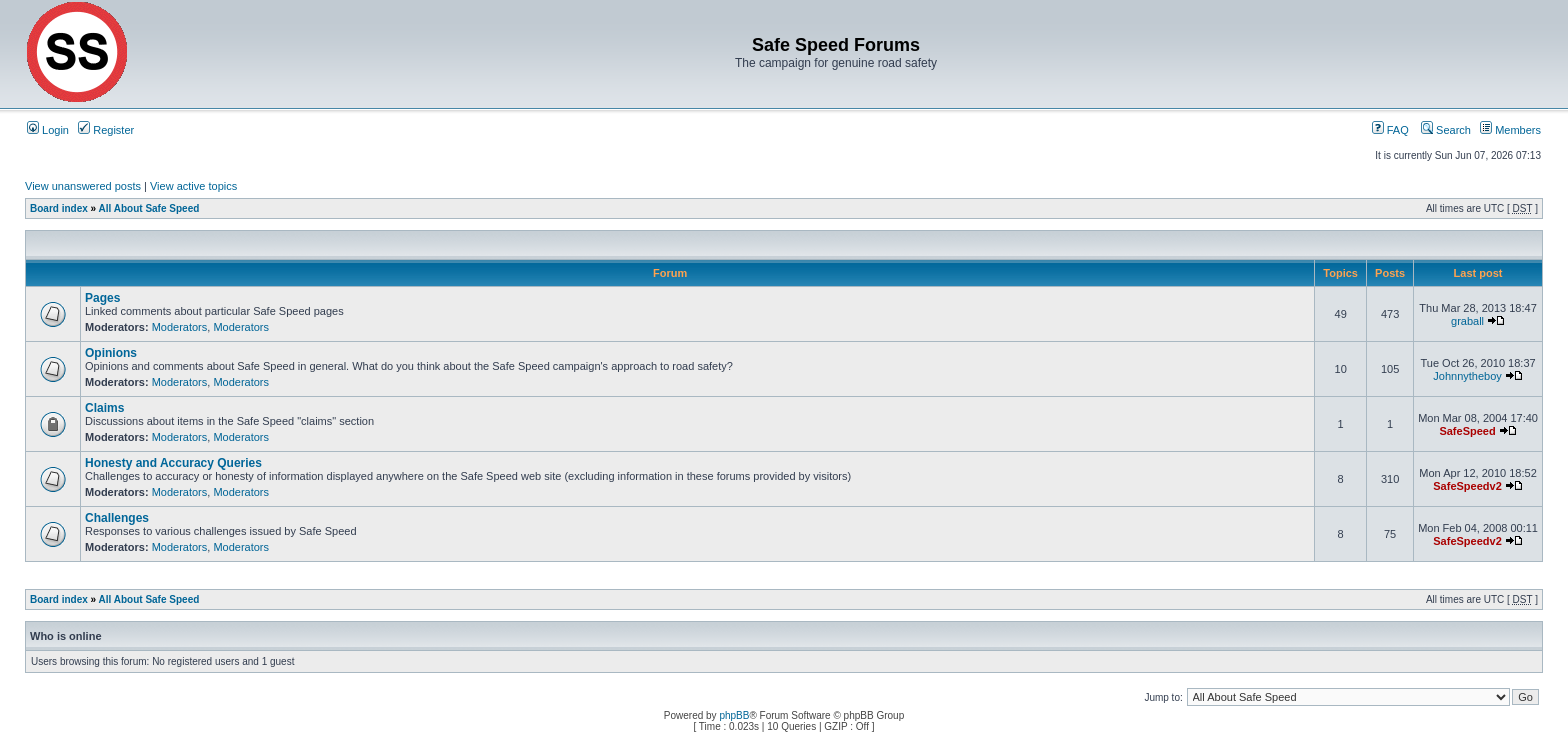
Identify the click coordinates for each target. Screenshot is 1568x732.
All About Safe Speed (149, 208)
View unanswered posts (83, 186)
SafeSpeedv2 (1467, 486)
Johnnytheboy (1467, 376)
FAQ (1390, 130)
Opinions (111, 353)
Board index (59, 208)
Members (1510, 130)
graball (1467, 321)
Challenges (117, 518)
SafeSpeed (1467, 431)
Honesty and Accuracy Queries (173, 463)
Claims (104, 408)
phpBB (734, 715)
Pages (102, 298)
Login (48, 130)
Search (1446, 130)
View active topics (193, 186)
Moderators (180, 327)
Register (106, 130)
